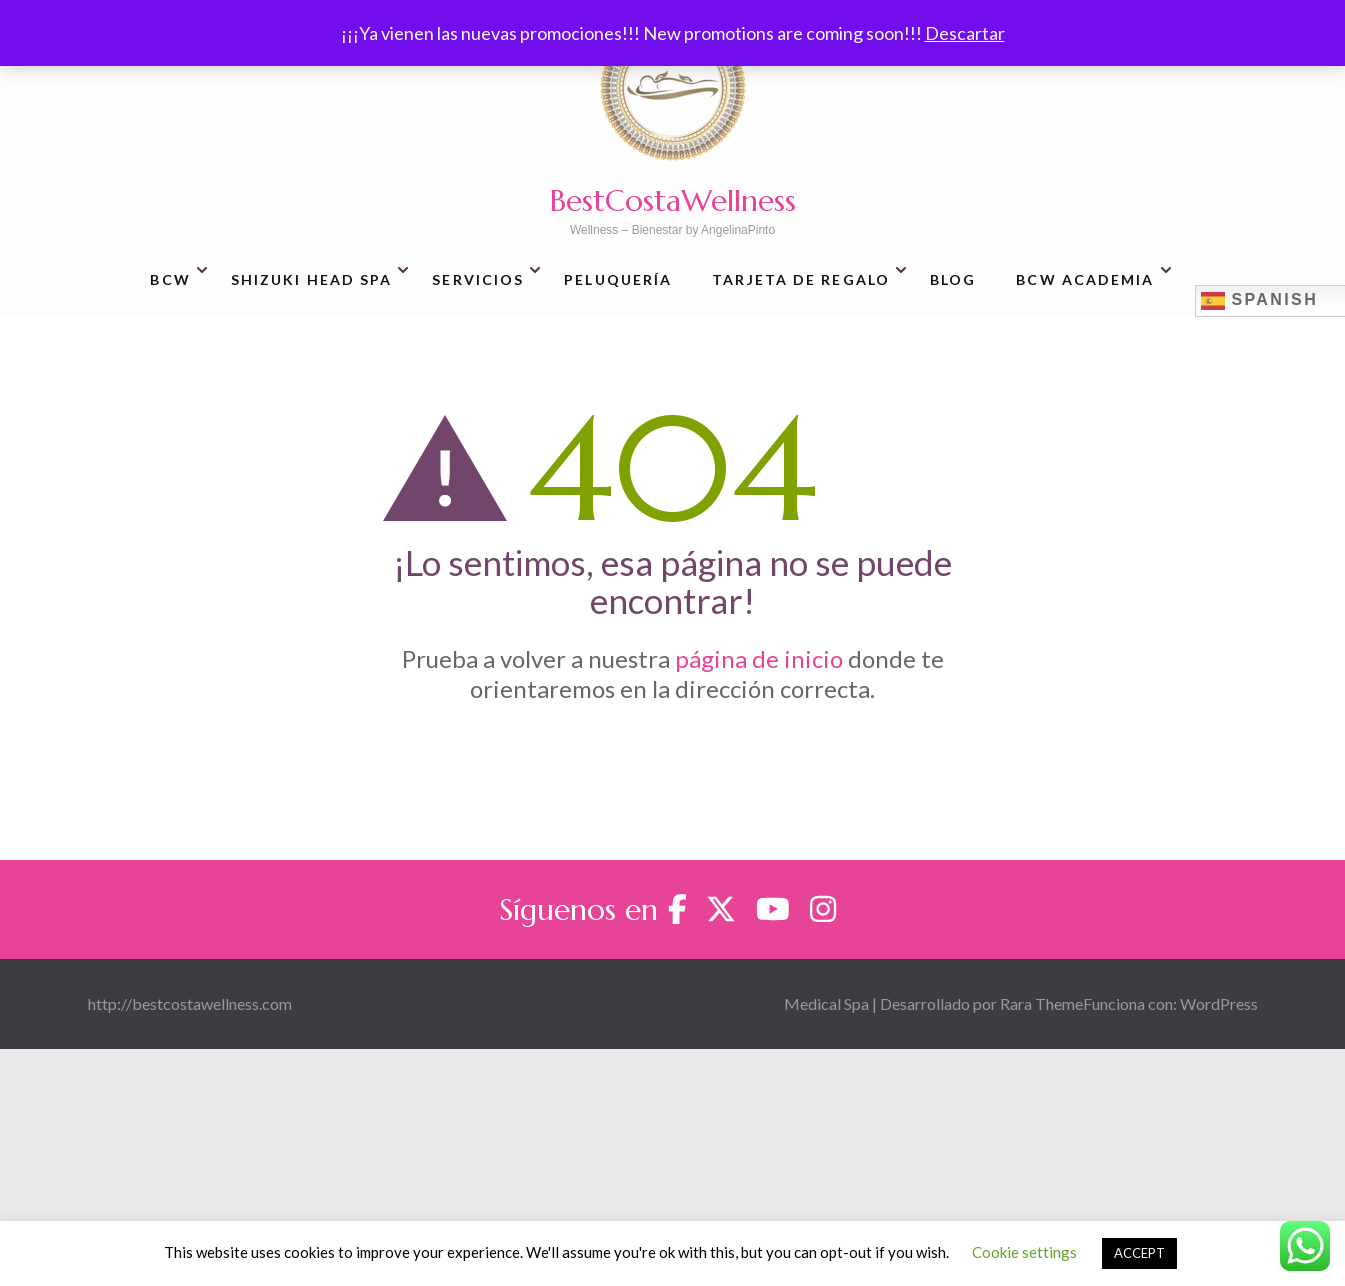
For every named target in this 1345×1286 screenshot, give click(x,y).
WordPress (1219, 1003)
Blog (953, 279)
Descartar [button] (965, 33)
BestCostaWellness (673, 200)
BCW (170, 279)
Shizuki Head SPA (312, 279)
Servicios (478, 279)
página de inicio (759, 658)
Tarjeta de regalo (801, 279)
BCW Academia (1085, 279)
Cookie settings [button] (1024, 1252)
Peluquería (618, 279)
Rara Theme (1041, 1003)
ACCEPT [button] (1139, 1253)
